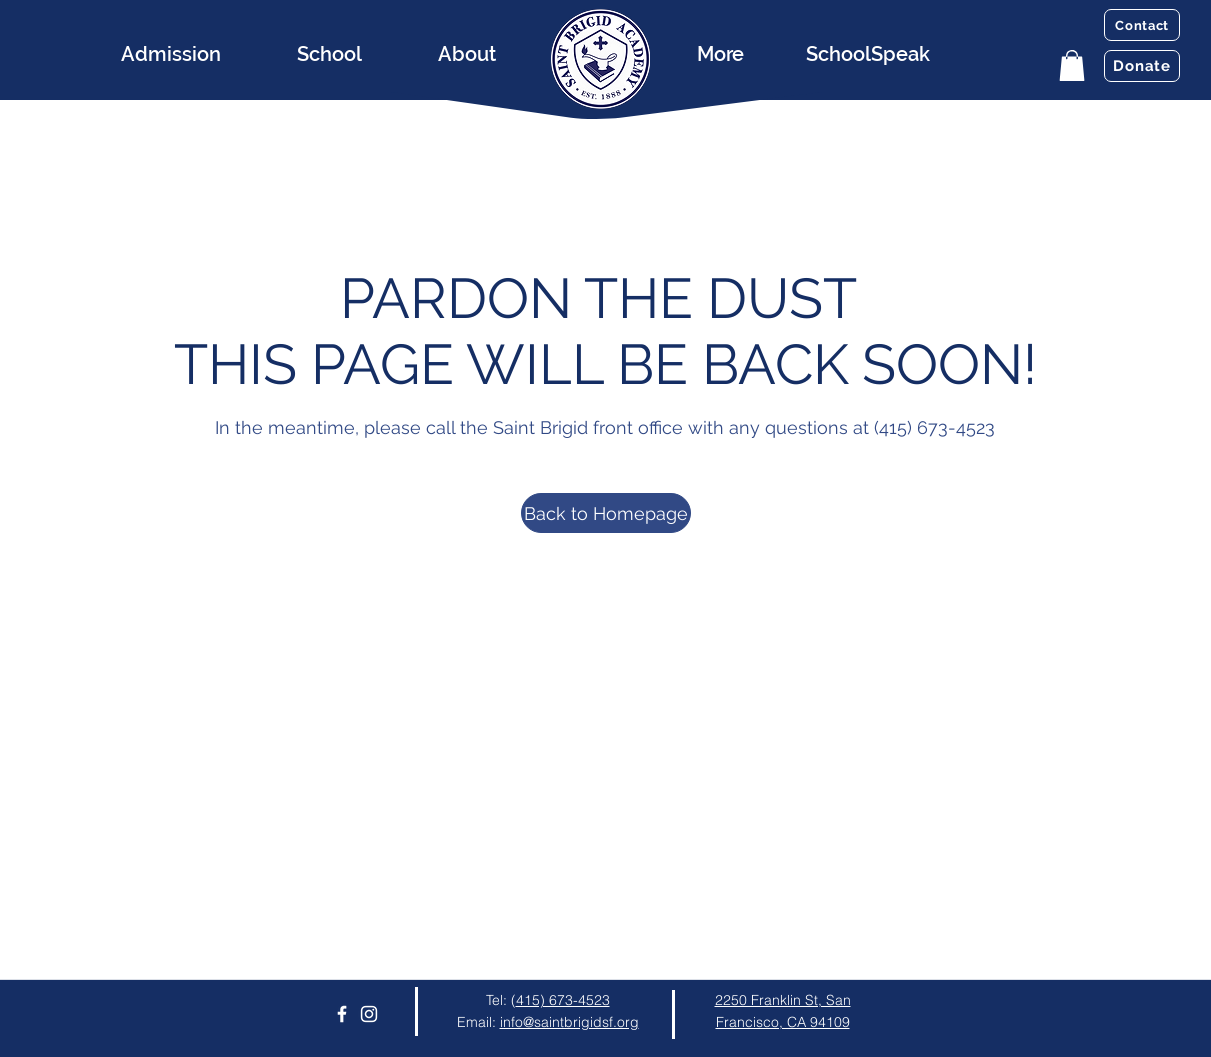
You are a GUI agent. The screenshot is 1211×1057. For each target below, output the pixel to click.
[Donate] (1142, 66)
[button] (1072, 65)
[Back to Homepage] (606, 513)
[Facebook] (342, 1014)
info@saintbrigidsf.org (569, 1022)
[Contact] (1142, 25)
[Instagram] (369, 1014)
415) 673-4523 (563, 1000)
